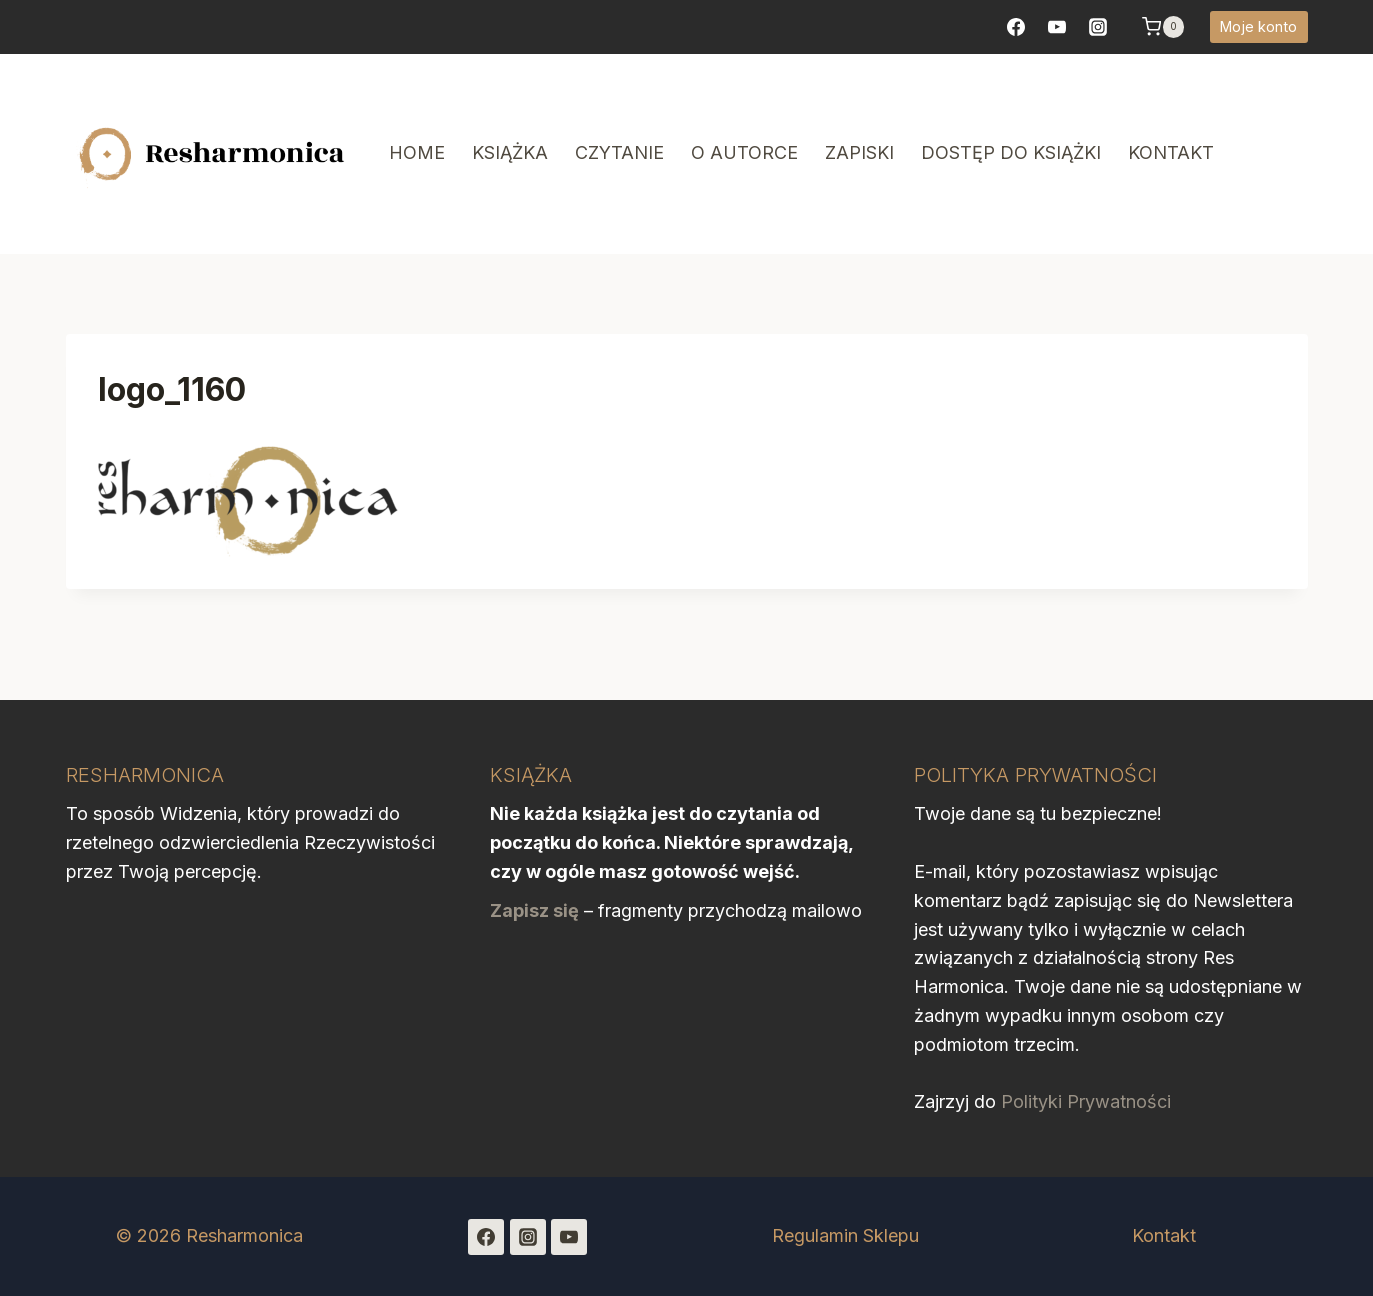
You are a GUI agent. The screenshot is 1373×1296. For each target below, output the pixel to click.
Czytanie (619, 152)
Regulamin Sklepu (845, 1235)
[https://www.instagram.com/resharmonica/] (1098, 27)
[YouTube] (1057, 27)
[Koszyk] (1163, 27)
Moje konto (1258, 26)
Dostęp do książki (1011, 152)
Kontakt (1171, 152)
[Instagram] (528, 1237)
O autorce (744, 152)
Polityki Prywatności (1086, 1101)
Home (417, 152)
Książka (510, 152)
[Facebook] (1016, 27)
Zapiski (859, 152)
